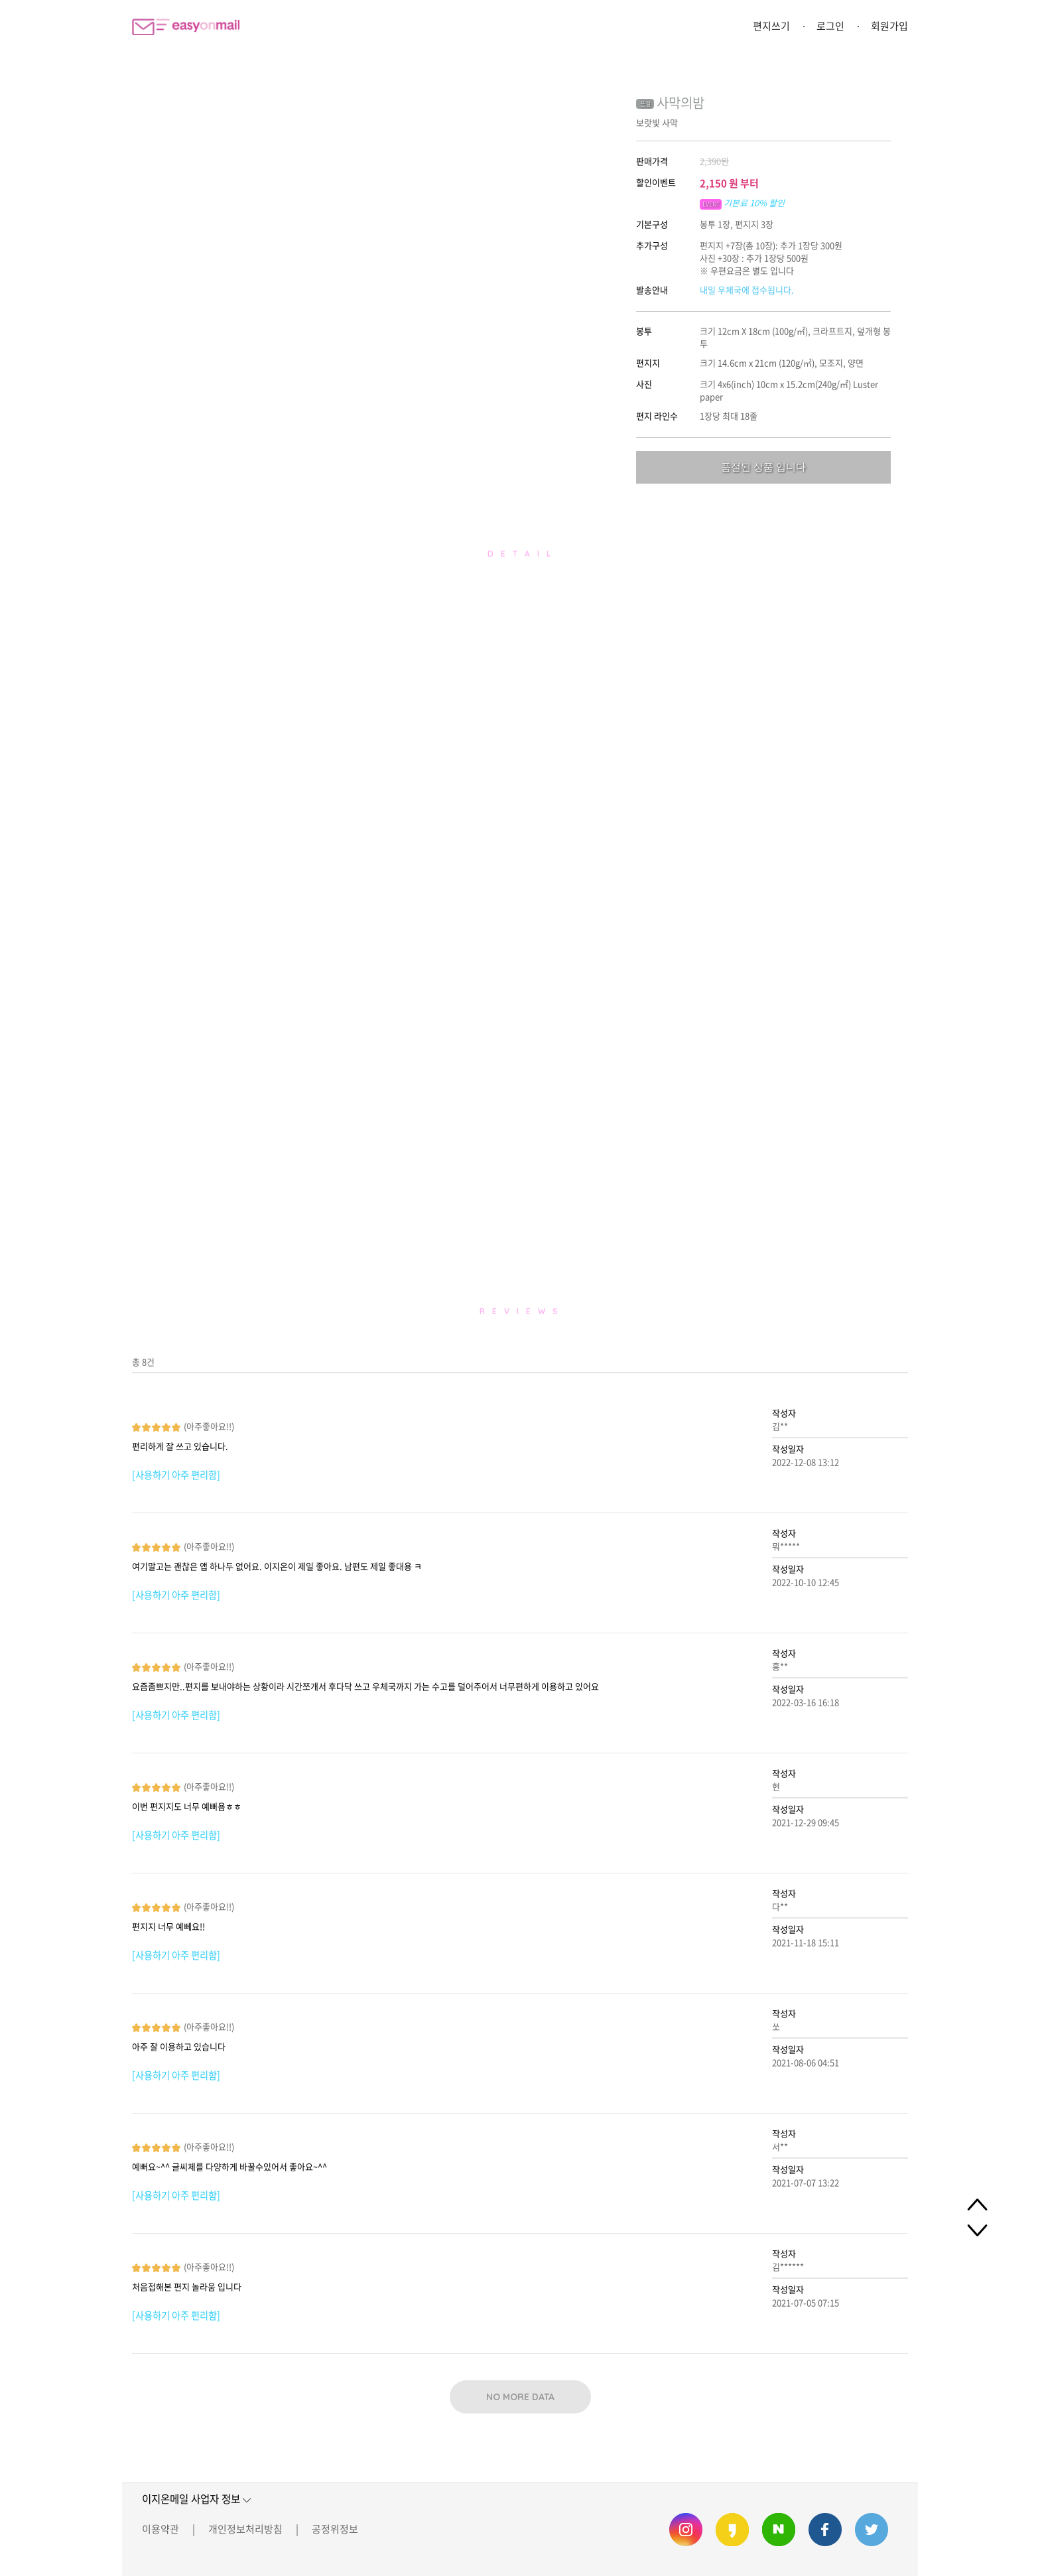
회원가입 (889, 26)
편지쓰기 (771, 26)
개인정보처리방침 (245, 2529)
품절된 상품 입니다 (763, 466)
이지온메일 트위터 (871, 2529)
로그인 (830, 26)
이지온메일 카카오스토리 (732, 2529)
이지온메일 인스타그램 (685, 2529)
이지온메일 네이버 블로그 (778, 2529)
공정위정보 (335, 2529)
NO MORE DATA (520, 2397)
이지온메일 (185, 27)
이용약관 (160, 2529)
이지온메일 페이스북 (825, 2529)
